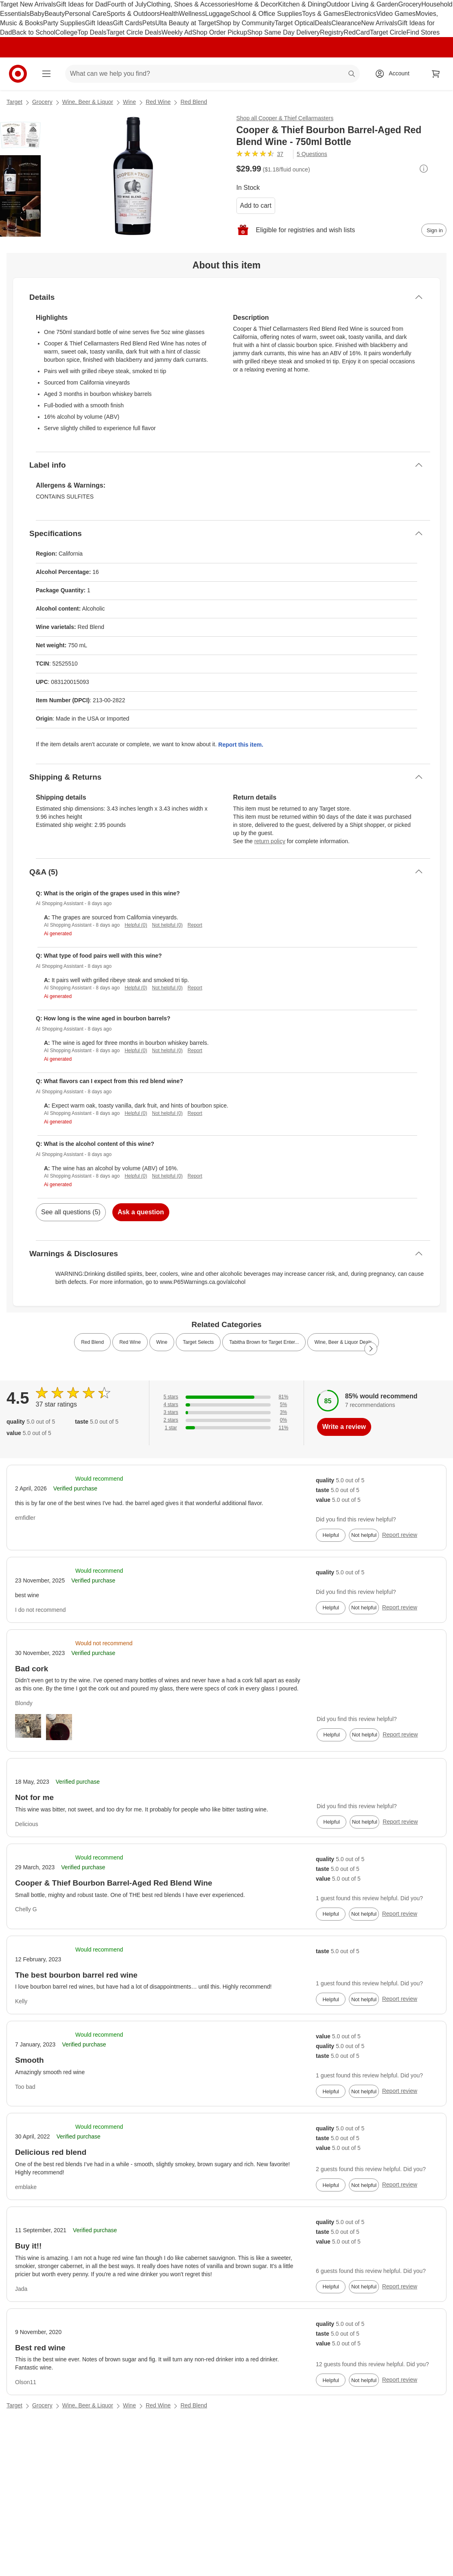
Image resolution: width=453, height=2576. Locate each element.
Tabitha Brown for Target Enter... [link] (264, 1342)
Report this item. (240, 744)
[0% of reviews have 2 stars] (226, 1420)
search (352, 74)
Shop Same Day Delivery (283, 32)
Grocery (409, 4)
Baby (37, 13)
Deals (323, 23)
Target (14, 102)
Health (169, 13)
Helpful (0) (136, 925)
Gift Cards (127, 23)
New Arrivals (379, 23)
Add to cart (255, 205)
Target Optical (295, 23)
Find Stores (423, 32)
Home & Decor (256, 4)
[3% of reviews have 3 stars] (226, 1412)
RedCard (357, 32)
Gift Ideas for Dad (81, 4)
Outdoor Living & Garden (362, 4)
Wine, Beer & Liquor (87, 102)
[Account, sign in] (395, 74)
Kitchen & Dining (302, 4)
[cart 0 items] (436, 74)
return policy (269, 841)
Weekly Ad (177, 32)
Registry (332, 32)
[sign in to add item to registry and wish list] (433, 230)
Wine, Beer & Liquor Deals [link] (343, 1342)
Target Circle (388, 32)
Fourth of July (127, 4)
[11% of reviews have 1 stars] (226, 1427)
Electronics (360, 13)
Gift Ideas (99, 23)
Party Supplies (64, 23)
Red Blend (193, 102)
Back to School (33, 32)
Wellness (192, 13)
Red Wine (158, 102)
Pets (148, 23)
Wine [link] (161, 1342)
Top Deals (91, 32)
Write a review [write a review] (344, 1426)
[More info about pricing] (424, 168)
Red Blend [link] (92, 1342)
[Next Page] (370, 1348)
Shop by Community (245, 23)
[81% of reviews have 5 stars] (226, 1397)
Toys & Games (323, 13)
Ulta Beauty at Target (185, 23)
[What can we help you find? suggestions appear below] (212, 74)
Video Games (396, 13)
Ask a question (141, 1212)
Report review (399, 1535)
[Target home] (18, 74)
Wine (129, 102)
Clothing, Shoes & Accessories (191, 4)
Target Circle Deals (134, 32)
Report (195, 925)
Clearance (346, 23)
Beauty (54, 13)
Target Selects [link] (198, 1342)
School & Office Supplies (266, 13)
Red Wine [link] (130, 1342)
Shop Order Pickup (219, 32)
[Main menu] (46, 74)
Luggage (217, 13)
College (66, 32)
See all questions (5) (71, 1212)
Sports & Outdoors (133, 13)
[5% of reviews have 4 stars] (226, 1404)
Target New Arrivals (28, 4)
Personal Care (85, 13)
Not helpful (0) (167, 925)
